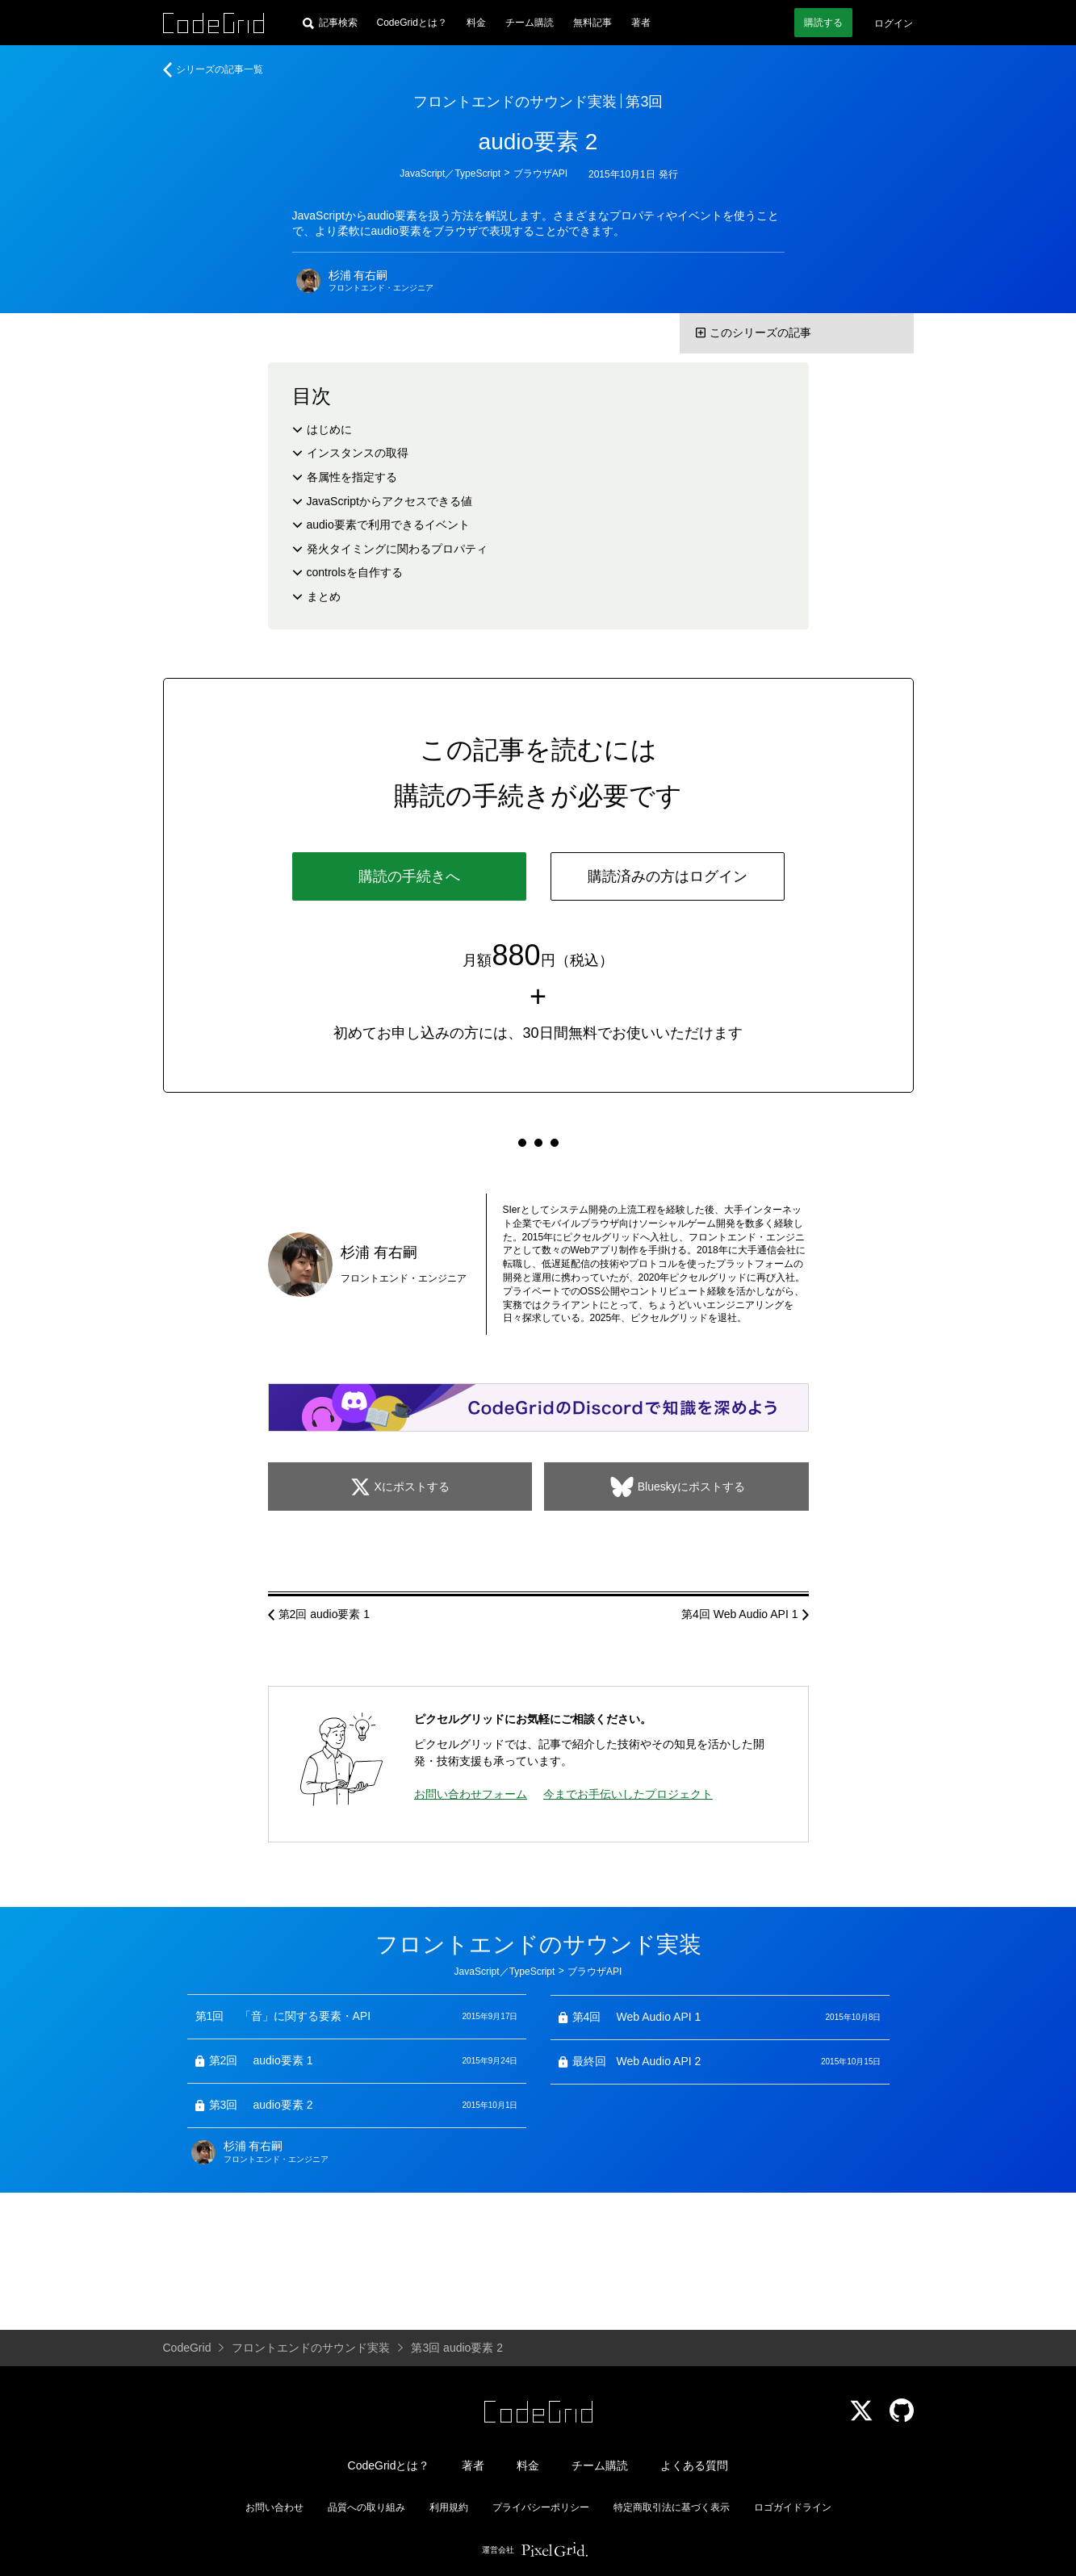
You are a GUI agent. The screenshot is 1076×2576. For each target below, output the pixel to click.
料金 (476, 22)
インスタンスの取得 (357, 452)
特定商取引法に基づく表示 (671, 2507)
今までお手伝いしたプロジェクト (628, 1794)
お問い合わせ (274, 2507)
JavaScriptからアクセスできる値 (389, 501)
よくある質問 (694, 2465)
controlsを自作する (355, 572)
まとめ (324, 596)
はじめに (329, 429)
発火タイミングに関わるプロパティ (397, 548)
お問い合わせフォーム (470, 1794)
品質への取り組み (366, 2507)
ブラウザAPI (540, 173)
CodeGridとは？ (412, 22)
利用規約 (448, 2507)
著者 (641, 22)
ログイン (893, 23)
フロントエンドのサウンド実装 (515, 101)
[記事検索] (330, 23)
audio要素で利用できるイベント (388, 524)
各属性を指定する (352, 476)
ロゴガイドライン (792, 2507)
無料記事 (592, 22)
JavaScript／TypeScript (450, 173)
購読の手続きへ (409, 876)
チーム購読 (529, 22)
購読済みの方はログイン (667, 876)
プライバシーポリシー (540, 2507)
